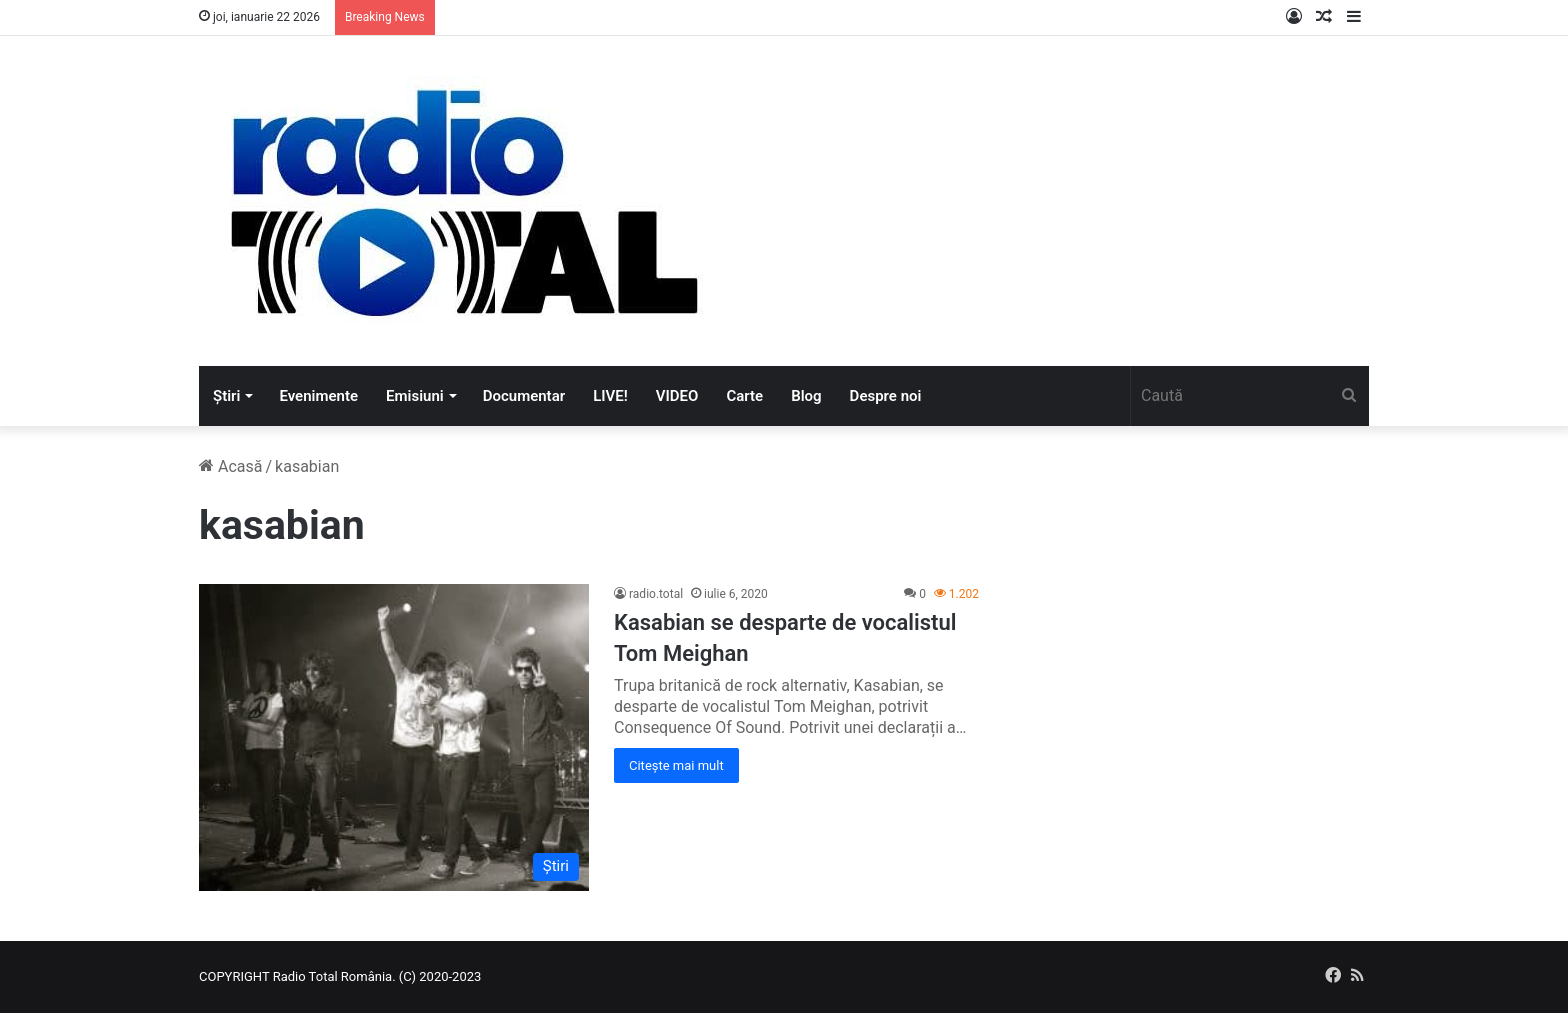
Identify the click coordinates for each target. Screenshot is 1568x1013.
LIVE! (610, 396)
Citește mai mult (676, 765)
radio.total (656, 594)
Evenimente (318, 396)
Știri (226, 396)
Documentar (524, 396)
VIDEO (677, 396)
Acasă (230, 466)
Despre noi (886, 396)
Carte (744, 396)
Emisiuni (415, 396)
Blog (806, 396)
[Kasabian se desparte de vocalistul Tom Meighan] (394, 737)
